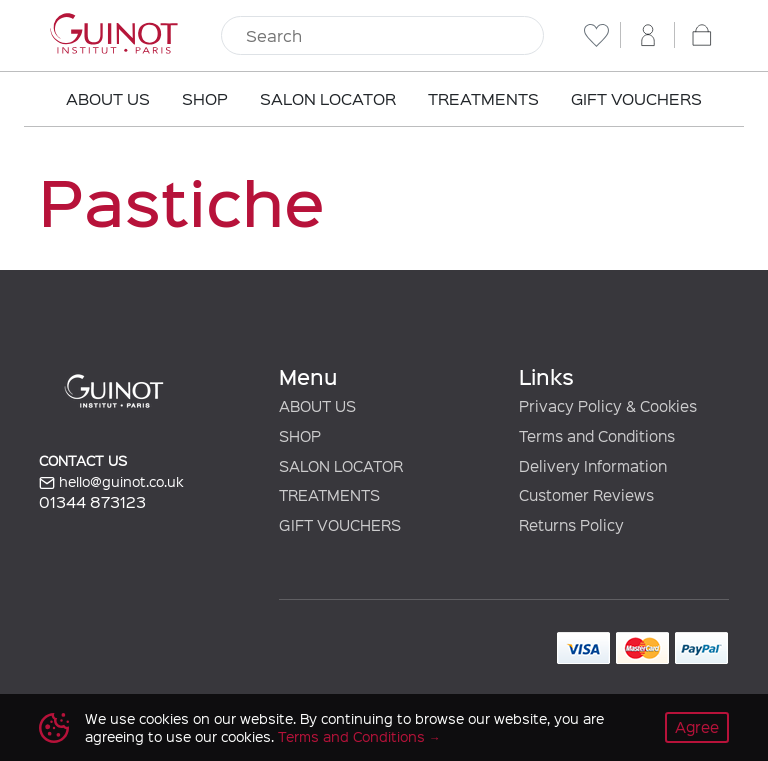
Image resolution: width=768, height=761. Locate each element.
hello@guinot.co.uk (111, 482)
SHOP (300, 436)
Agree (697, 727)
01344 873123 (92, 501)
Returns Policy (571, 525)
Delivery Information (593, 466)
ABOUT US (317, 406)
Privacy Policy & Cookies (608, 406)
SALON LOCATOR (341, 466)
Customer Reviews (586, 495)
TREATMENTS (329, 495)
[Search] (382, 36)
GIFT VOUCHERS (340, 525)
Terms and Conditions (351, 736)
